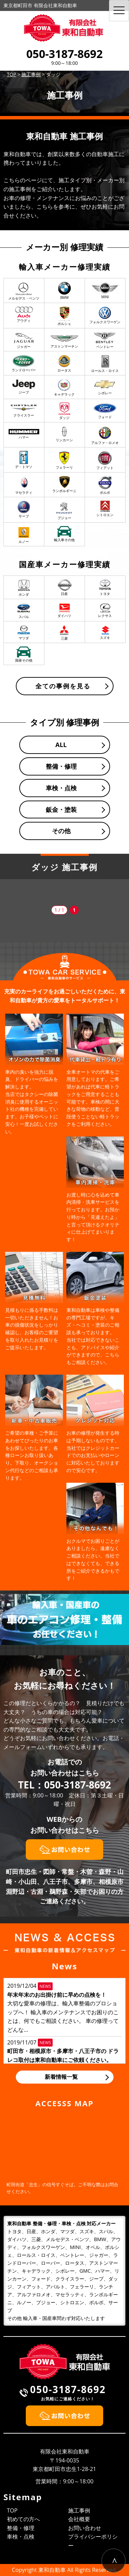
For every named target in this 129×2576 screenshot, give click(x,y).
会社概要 (79, 2519)
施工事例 (79, 2510)
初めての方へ (23, 2519)
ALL (61, 745)
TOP (12, 2510)
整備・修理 (61, 766)
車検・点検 (61, 788)
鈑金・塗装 (61, 809)
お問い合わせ (84, 2528)
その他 (61, 831)
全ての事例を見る (62, 686)
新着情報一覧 (61, 2076)
